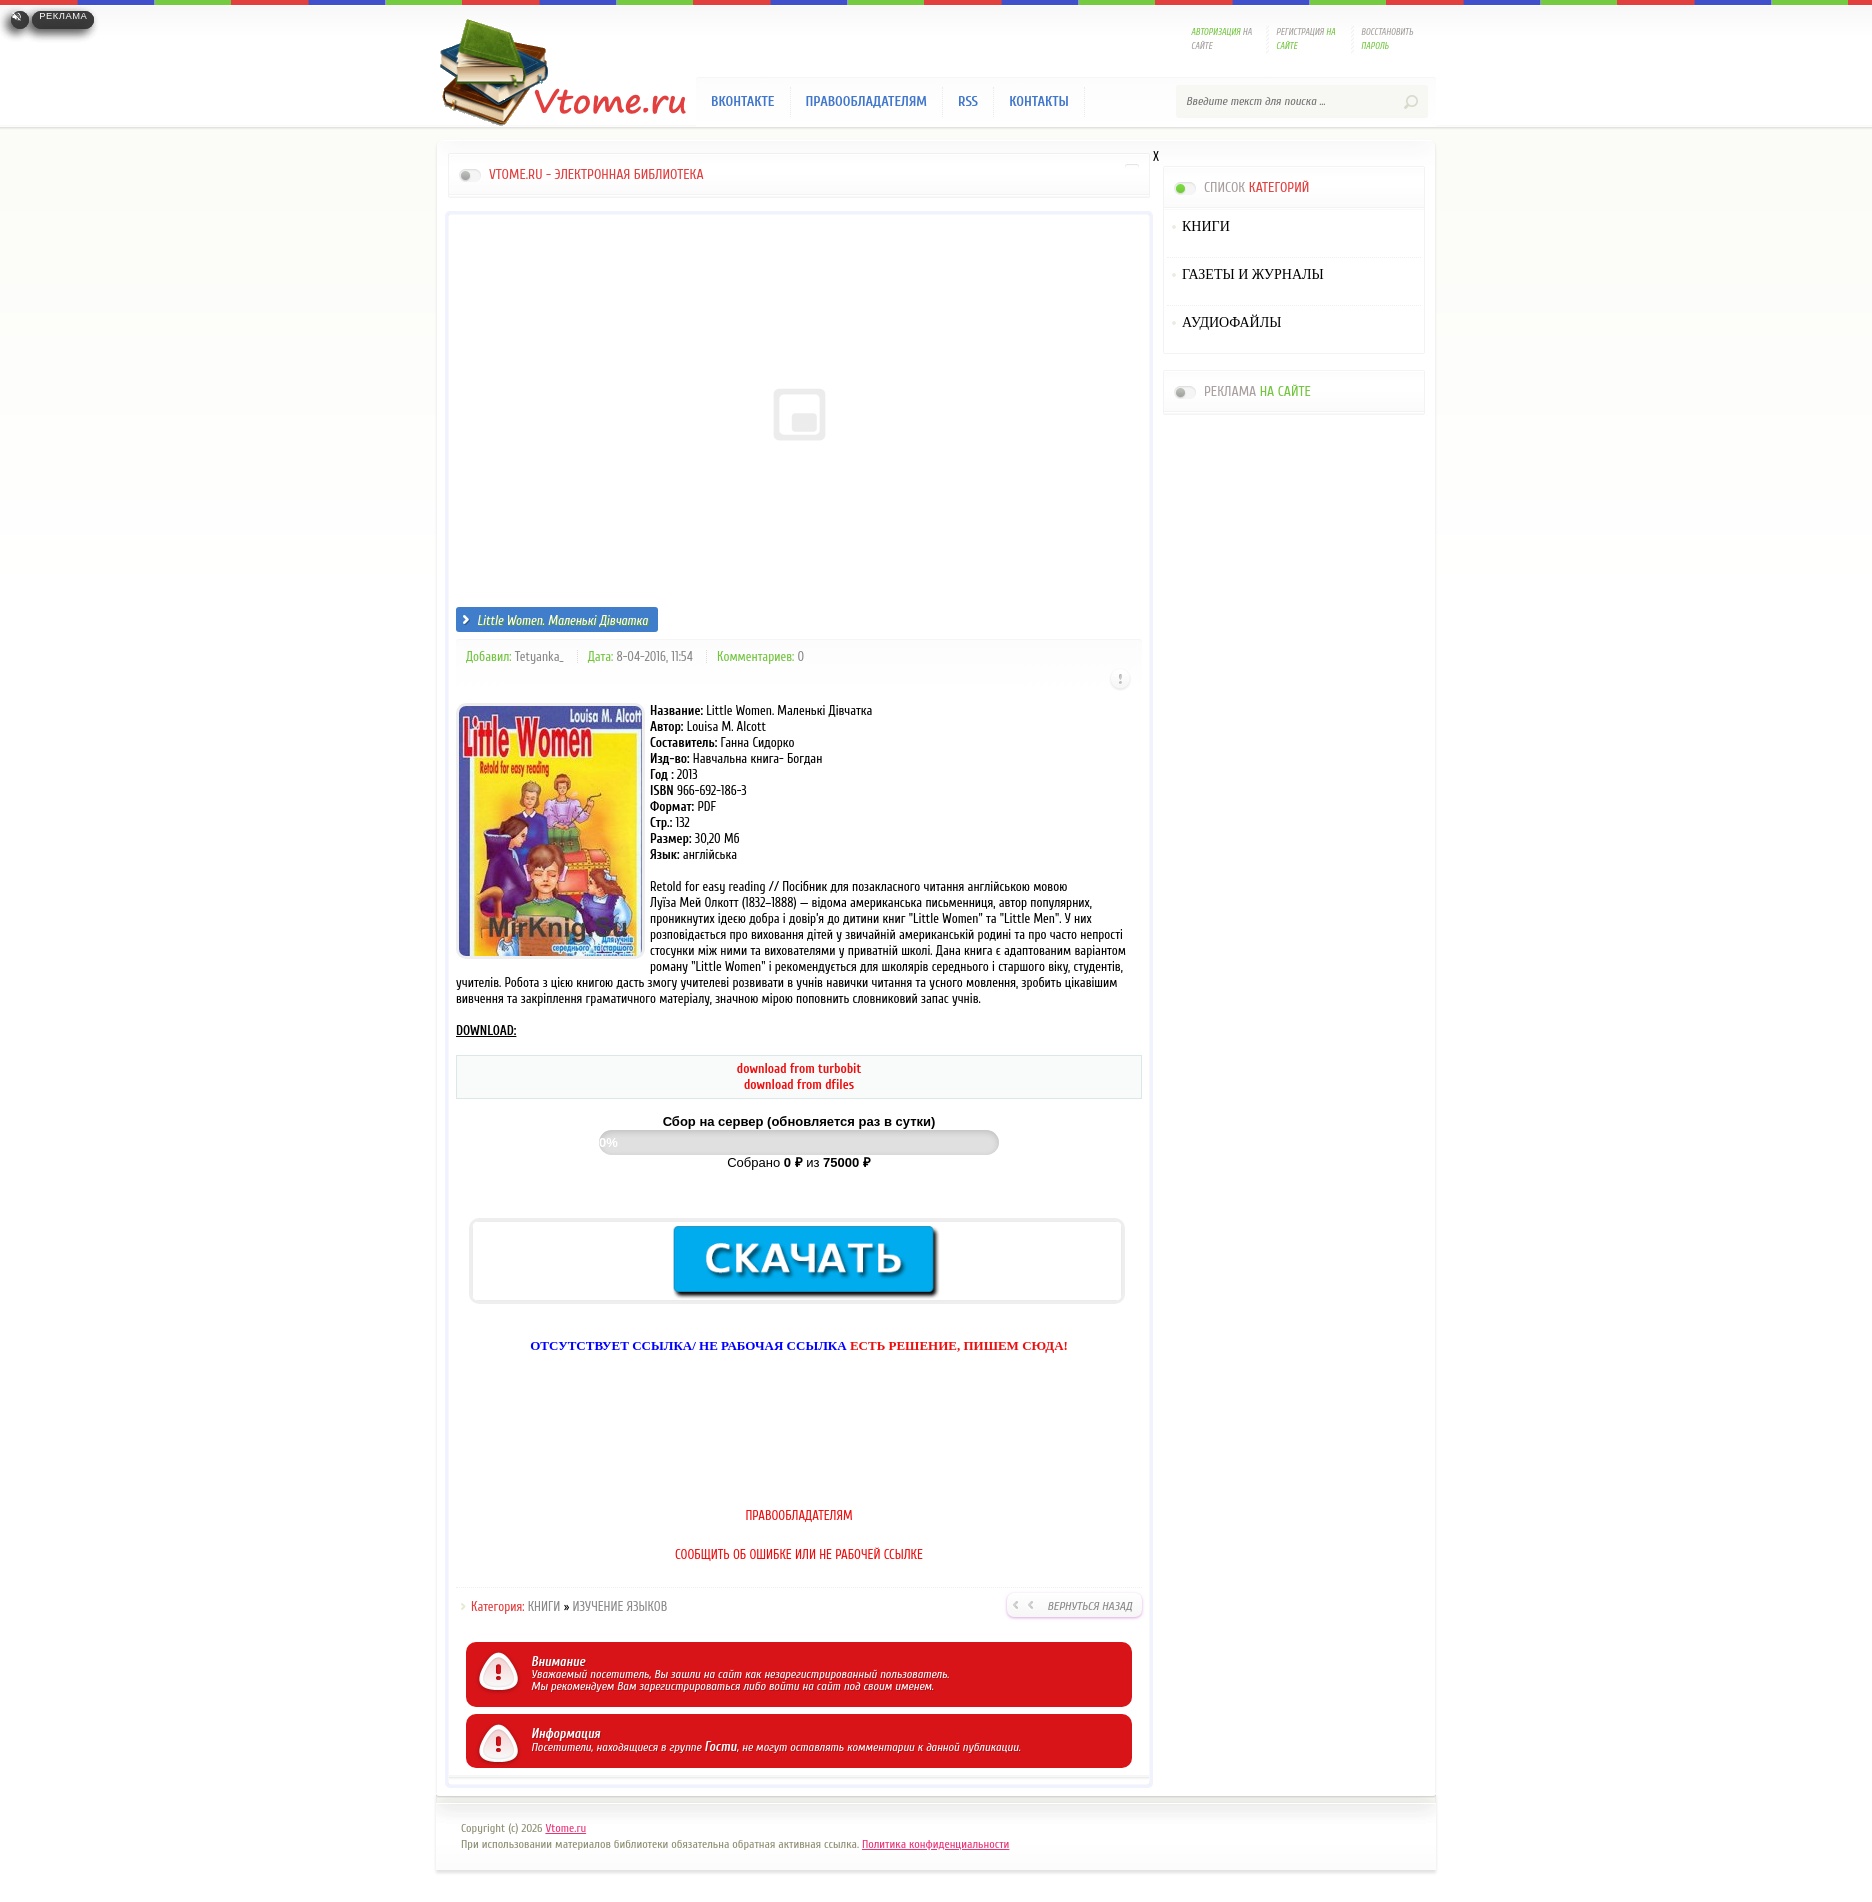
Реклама (63, 16)
